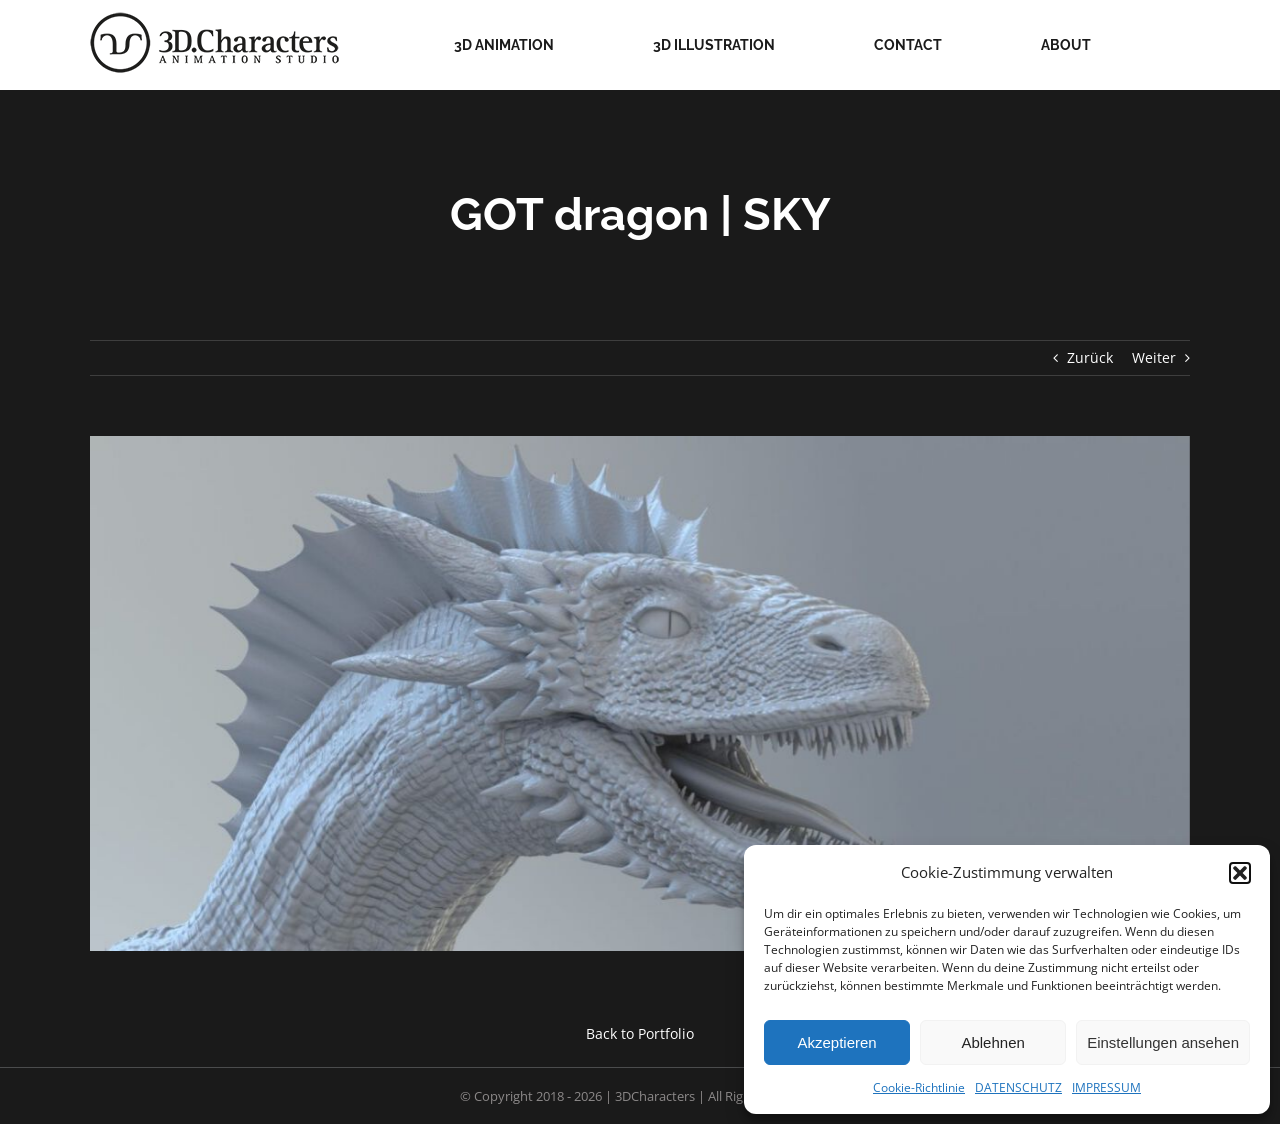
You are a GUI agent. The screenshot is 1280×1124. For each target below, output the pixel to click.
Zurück (1090, 357)
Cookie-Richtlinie (919, 1087)
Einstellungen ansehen (1163, 1042)
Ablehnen (992, 1042)
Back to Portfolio (640, 1033)
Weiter (1154, 357)
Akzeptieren (836, 1042)
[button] (1240, 873)
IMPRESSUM (1106, 1087)
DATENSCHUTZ (1018, 1087)
